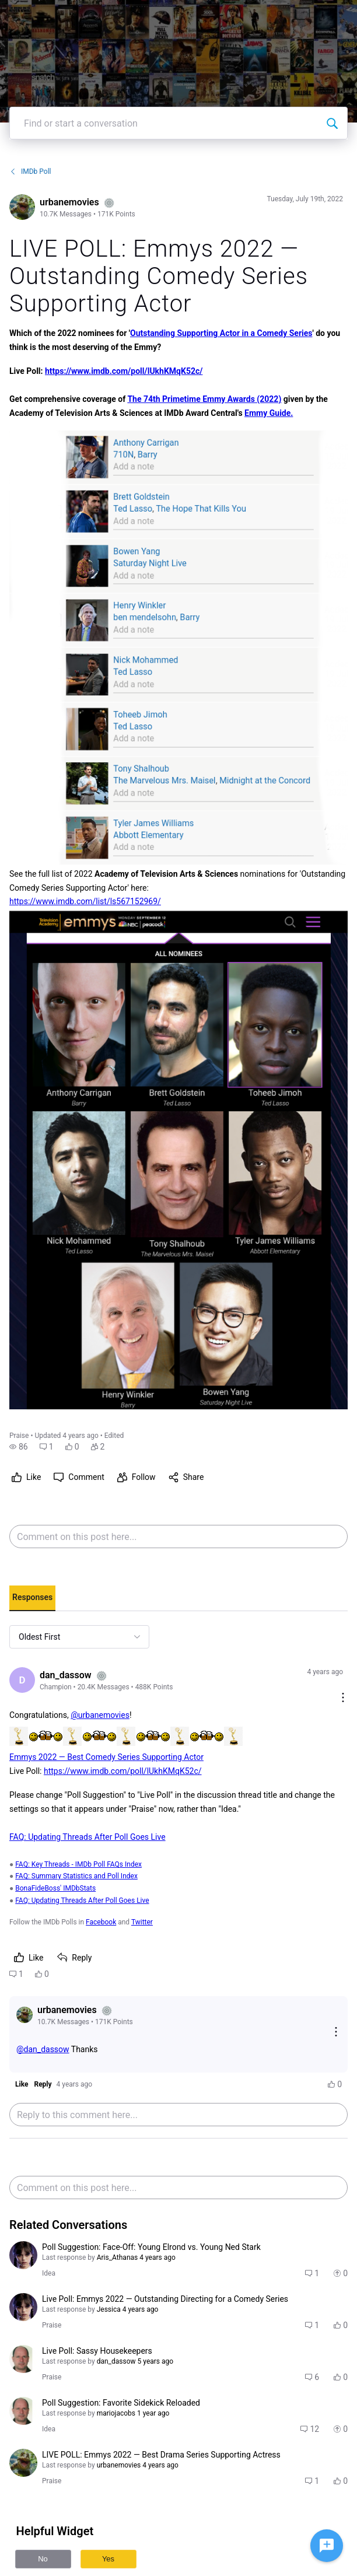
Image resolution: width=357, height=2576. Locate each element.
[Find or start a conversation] (332, 123)
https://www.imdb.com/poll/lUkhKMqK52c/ (123, 371)
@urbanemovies (100, 1715)
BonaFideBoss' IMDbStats (55, 1888)
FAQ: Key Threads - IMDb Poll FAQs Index (78, 1864)
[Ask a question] (326, 2545)
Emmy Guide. (268, 413)
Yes (108, 2558)
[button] (18, 1446)
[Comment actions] (343, 1698)
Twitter (142, 1922)
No (43, 2558)
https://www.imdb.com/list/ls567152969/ (85, 901)
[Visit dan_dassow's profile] (22, 1680)
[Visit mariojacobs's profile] (23, 2359)
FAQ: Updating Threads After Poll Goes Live (87, 1837)
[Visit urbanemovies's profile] (22, 207)
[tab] (32, 1598)
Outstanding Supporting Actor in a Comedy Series (221, 333)
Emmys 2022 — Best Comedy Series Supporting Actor (106, 1757)
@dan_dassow (42, 2049)
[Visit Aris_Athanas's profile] (23, 2255)
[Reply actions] (336, 2032)
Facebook (101, 1922)
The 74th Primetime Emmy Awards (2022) (204, 399)
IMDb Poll (30, 171)
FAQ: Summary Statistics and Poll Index (76, 1876)
